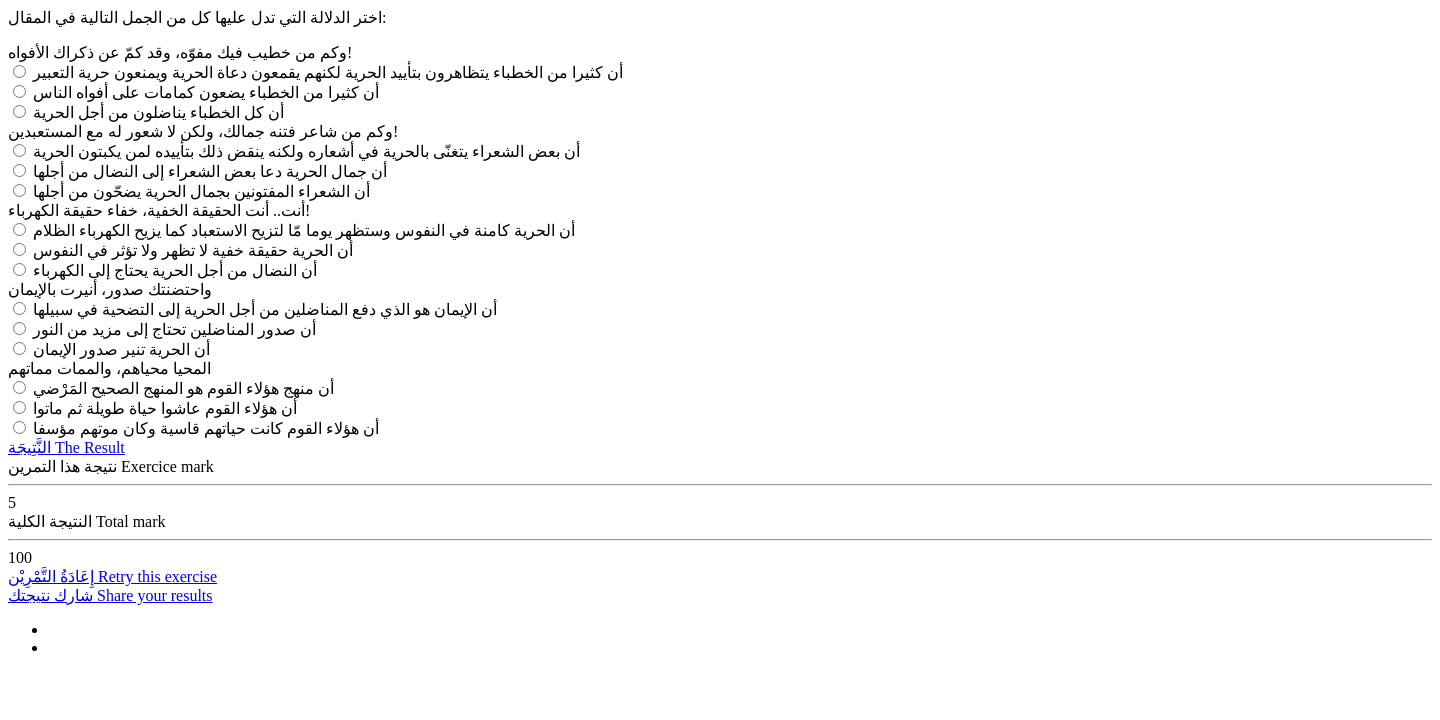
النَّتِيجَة (66, 447)
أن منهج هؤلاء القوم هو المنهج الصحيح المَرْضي (183, 388)
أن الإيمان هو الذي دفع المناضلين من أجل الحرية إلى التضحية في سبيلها (265, 309)
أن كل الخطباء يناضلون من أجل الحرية (158, 112)
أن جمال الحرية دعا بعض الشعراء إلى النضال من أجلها (210, 171)
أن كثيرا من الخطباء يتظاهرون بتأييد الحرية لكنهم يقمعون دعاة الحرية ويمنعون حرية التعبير (328, 72)
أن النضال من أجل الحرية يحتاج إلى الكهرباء (175, 270)
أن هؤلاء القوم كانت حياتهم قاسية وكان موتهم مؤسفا (206, 428)
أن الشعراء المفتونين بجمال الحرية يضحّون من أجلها (201, 191)
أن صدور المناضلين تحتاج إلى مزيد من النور (174, 329)
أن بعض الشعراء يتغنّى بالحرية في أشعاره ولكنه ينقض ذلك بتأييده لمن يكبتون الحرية (306, 151)
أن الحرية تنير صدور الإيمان (121, 349)
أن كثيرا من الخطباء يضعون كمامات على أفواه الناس (206, 92)
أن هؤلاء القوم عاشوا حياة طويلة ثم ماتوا (165, 408)
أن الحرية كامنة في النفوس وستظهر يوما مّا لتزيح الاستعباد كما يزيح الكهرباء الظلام (304, 230)
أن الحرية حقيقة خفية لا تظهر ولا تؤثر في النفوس (193, 250)
